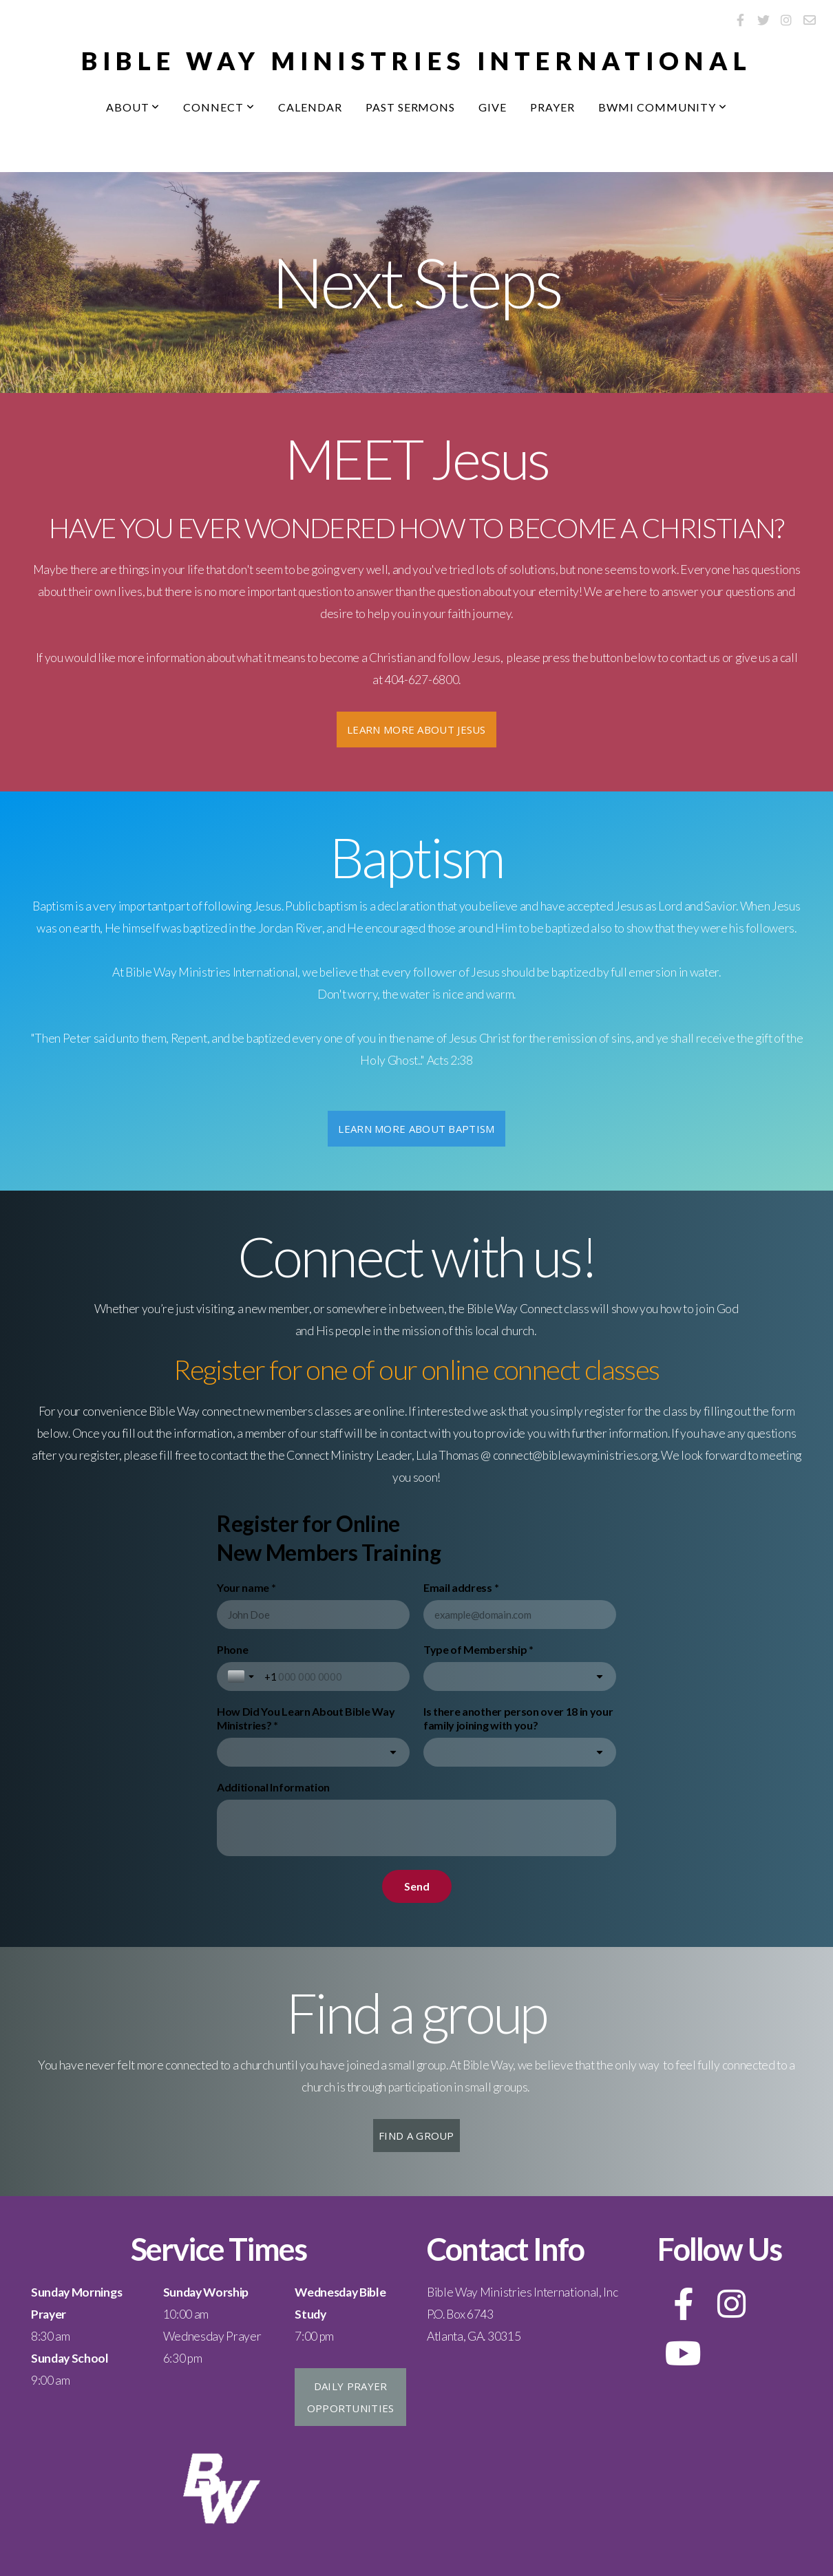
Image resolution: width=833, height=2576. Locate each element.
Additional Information (273, 1786)
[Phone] (331, 1676)
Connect (219, 107)
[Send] (417, 1886)
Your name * (246, 1587)
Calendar (310, 107)
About (133, 107)
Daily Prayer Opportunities (350, 2397)
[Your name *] (313, 1614)
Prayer (552, 107)
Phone (232, 1649)
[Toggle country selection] (242, 1676)
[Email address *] (519, 1614)
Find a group (416, 2135)
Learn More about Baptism (416, 1129)
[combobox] (519, 1676)
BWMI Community (662, 107)
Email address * (460, 1587)
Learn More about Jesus (416, 729)
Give (492, 107)
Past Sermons (411, 107)
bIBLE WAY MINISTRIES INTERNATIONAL (416, 60)
